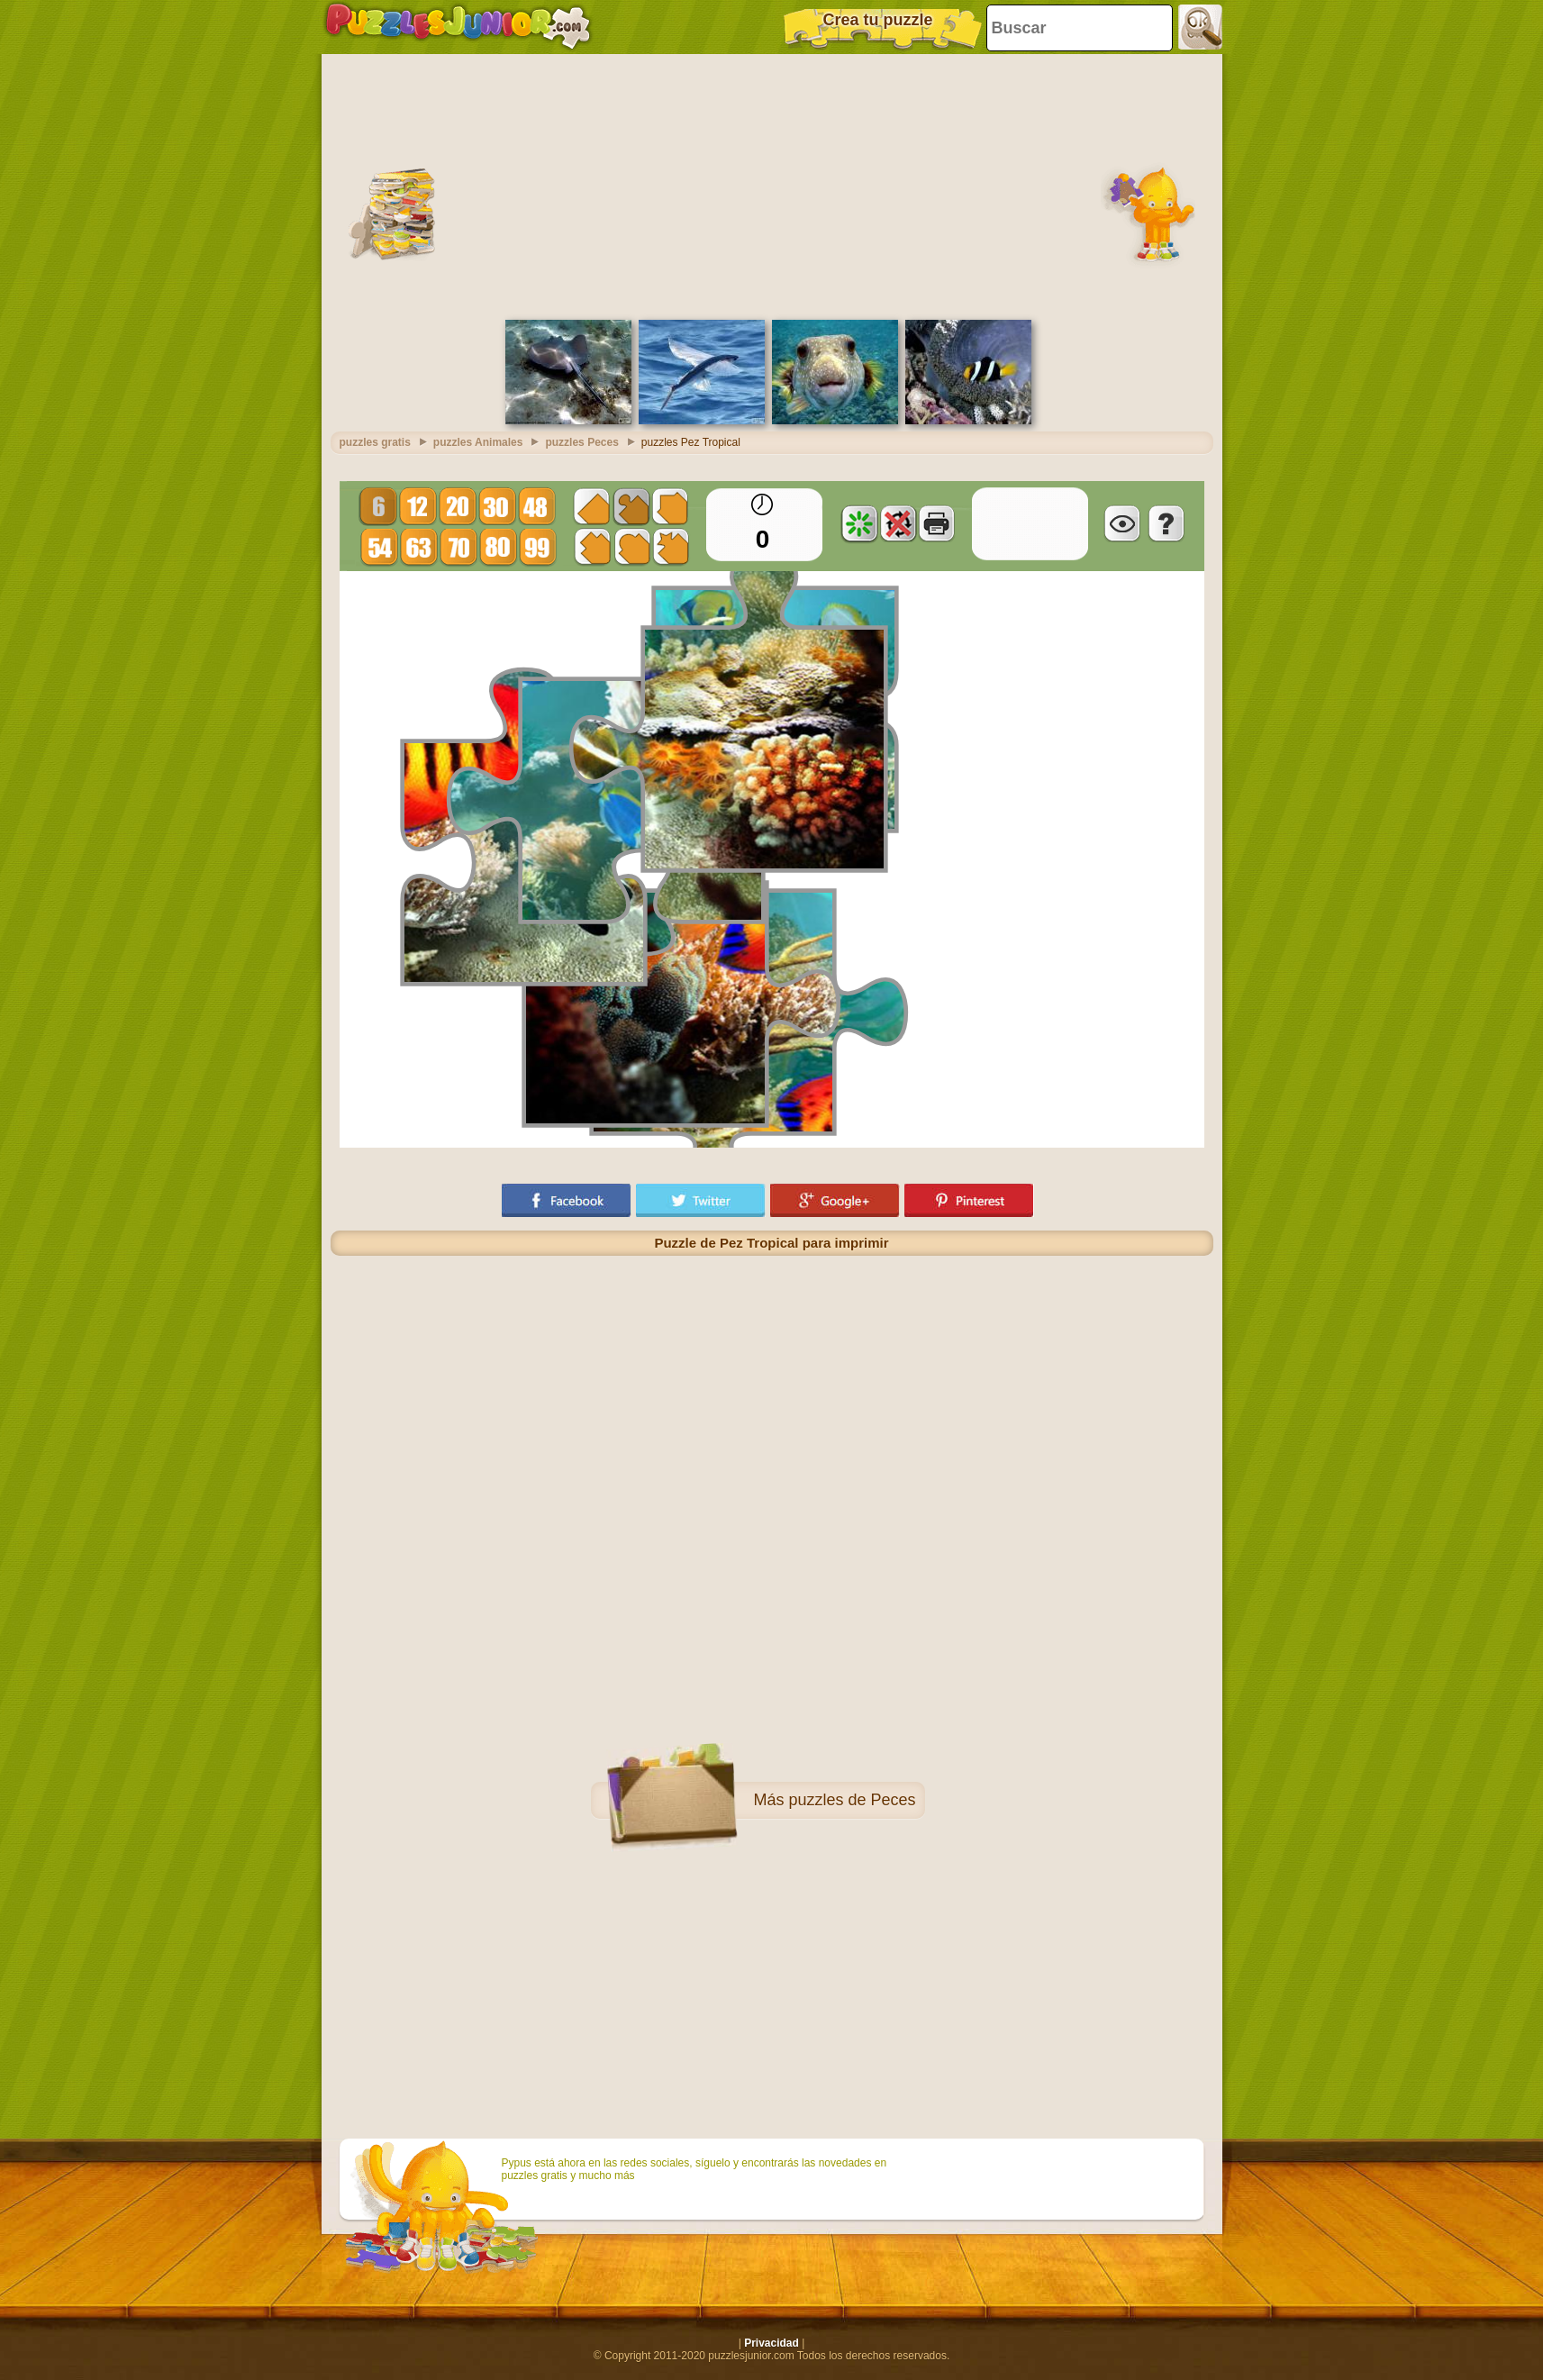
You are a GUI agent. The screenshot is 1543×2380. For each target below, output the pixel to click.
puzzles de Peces (851, 1800)
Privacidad (771, 2343)
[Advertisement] (772, 185)
